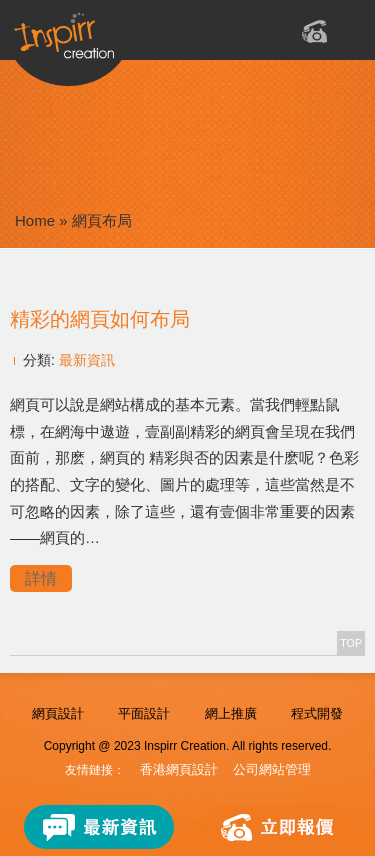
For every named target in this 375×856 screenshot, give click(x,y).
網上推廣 (231, 713)
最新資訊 (87, 360)
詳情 (41, 578)
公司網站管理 (272, 769)
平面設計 (144, 713)
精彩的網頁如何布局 (100, 319)
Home (35, 220)
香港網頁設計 (179, 769)
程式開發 (317, 713)
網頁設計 (58, 713)
